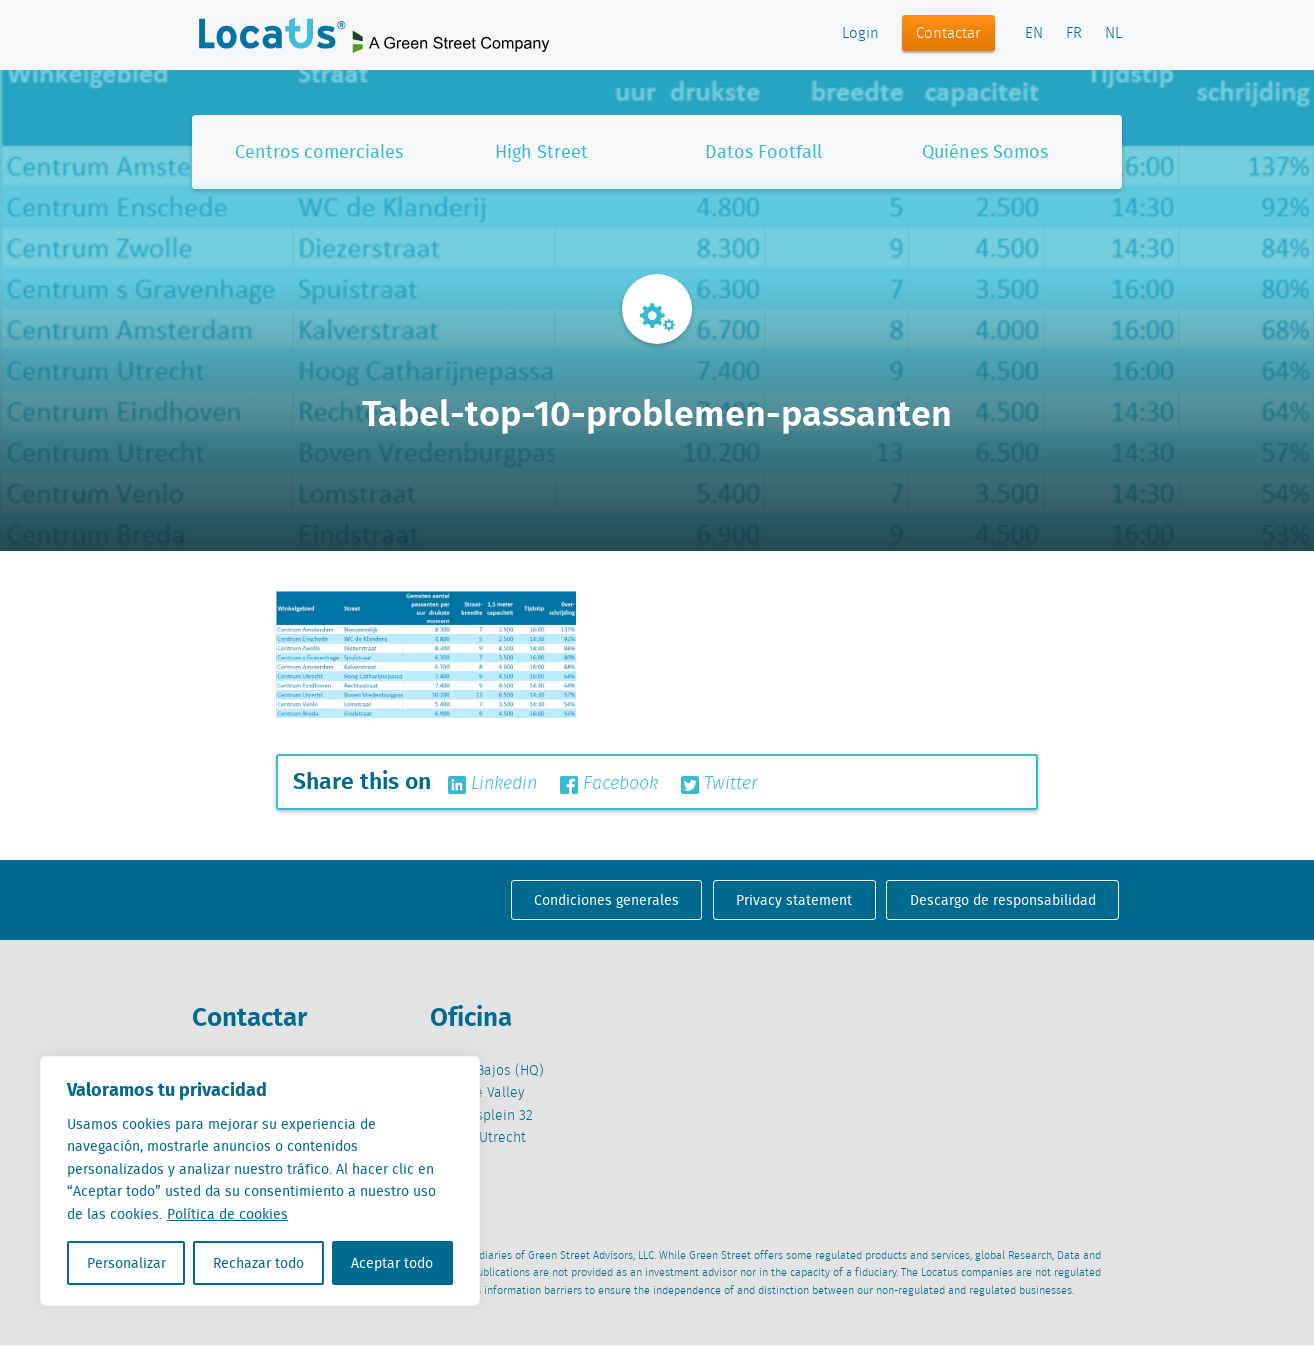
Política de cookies (227, 1214)
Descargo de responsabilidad (1003, 900)
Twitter (719, 784)
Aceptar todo (392, 1263)
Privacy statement (794, 900)
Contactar (948, 34)
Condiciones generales (606, 900)
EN (1034, 34)
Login (860, 34)
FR (1074, 34)
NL (1113, 34)
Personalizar (126, 1263)
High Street (541, 151)
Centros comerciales (319, 151)
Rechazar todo (258, 1263)
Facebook (609, 784)
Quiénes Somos (985, 151)
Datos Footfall (763, 151)
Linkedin (492, 784)
